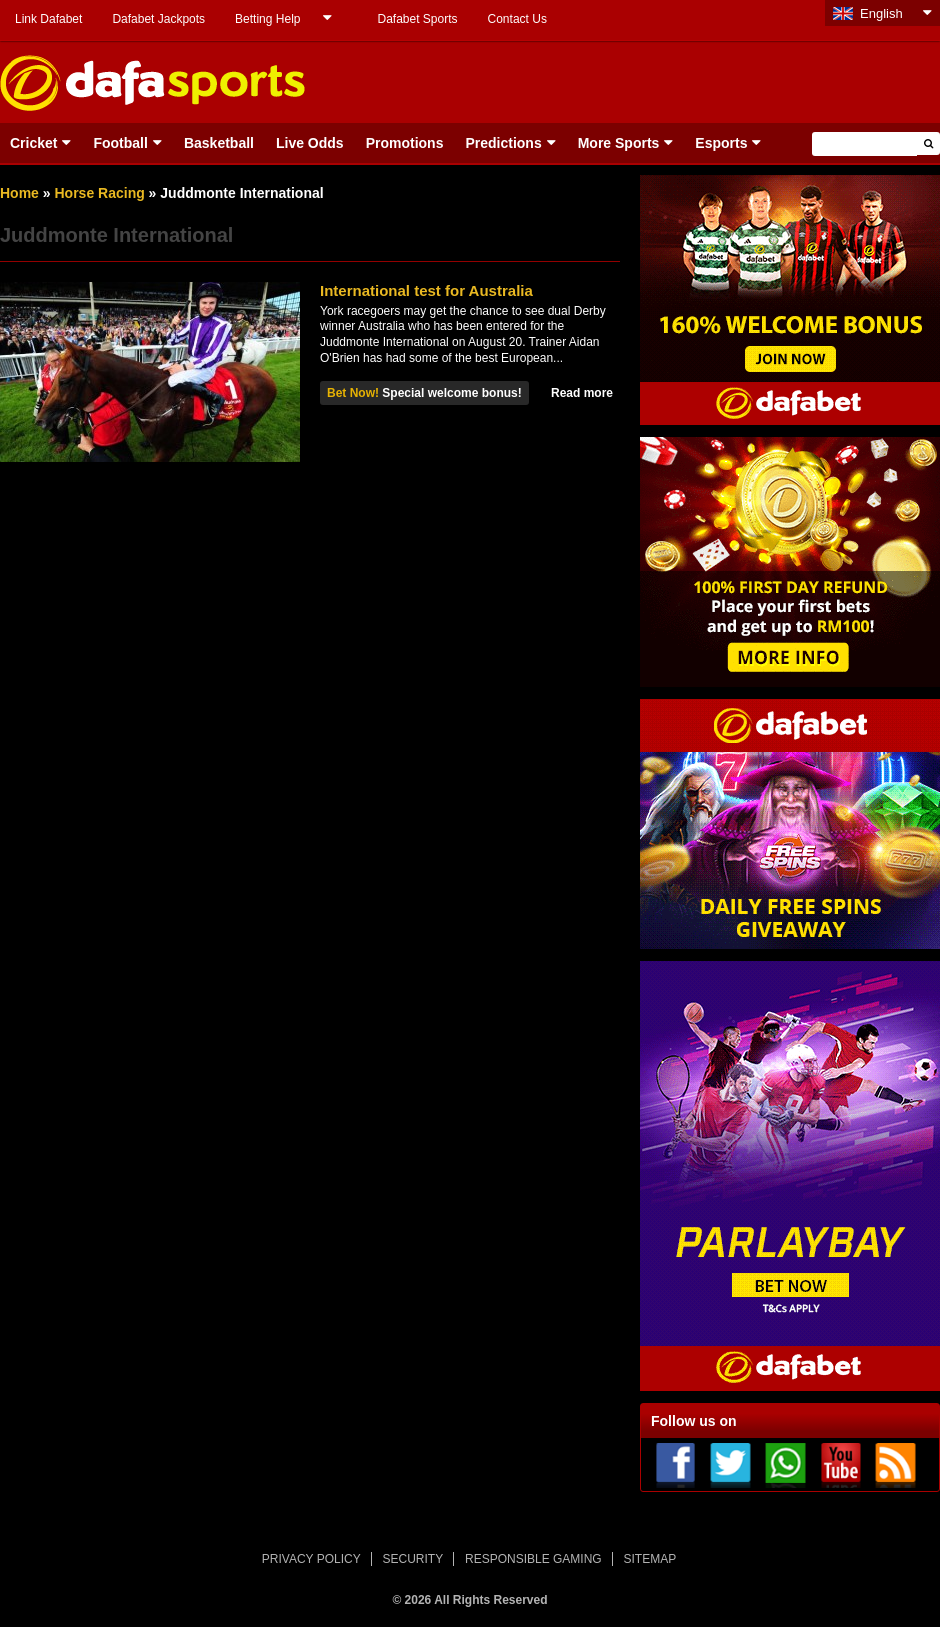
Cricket (33, 143)
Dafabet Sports (417, 19)
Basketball (219, 143)
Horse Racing (99, 193)
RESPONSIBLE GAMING (533, 1559)
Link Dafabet (48, 19)
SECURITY (413, 1559)
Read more (582, 393)
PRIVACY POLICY (311, 1559)
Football (120, 143)
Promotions (405, 143)
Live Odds (310, 143)
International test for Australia (426, 290)
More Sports (619, 143)
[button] (928, 143)
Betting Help (267, 19)
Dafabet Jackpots (158, 19)
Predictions (503, 143)
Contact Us (517, 19)
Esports (721, 143)
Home (19, 193)
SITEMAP (649, 1559)
